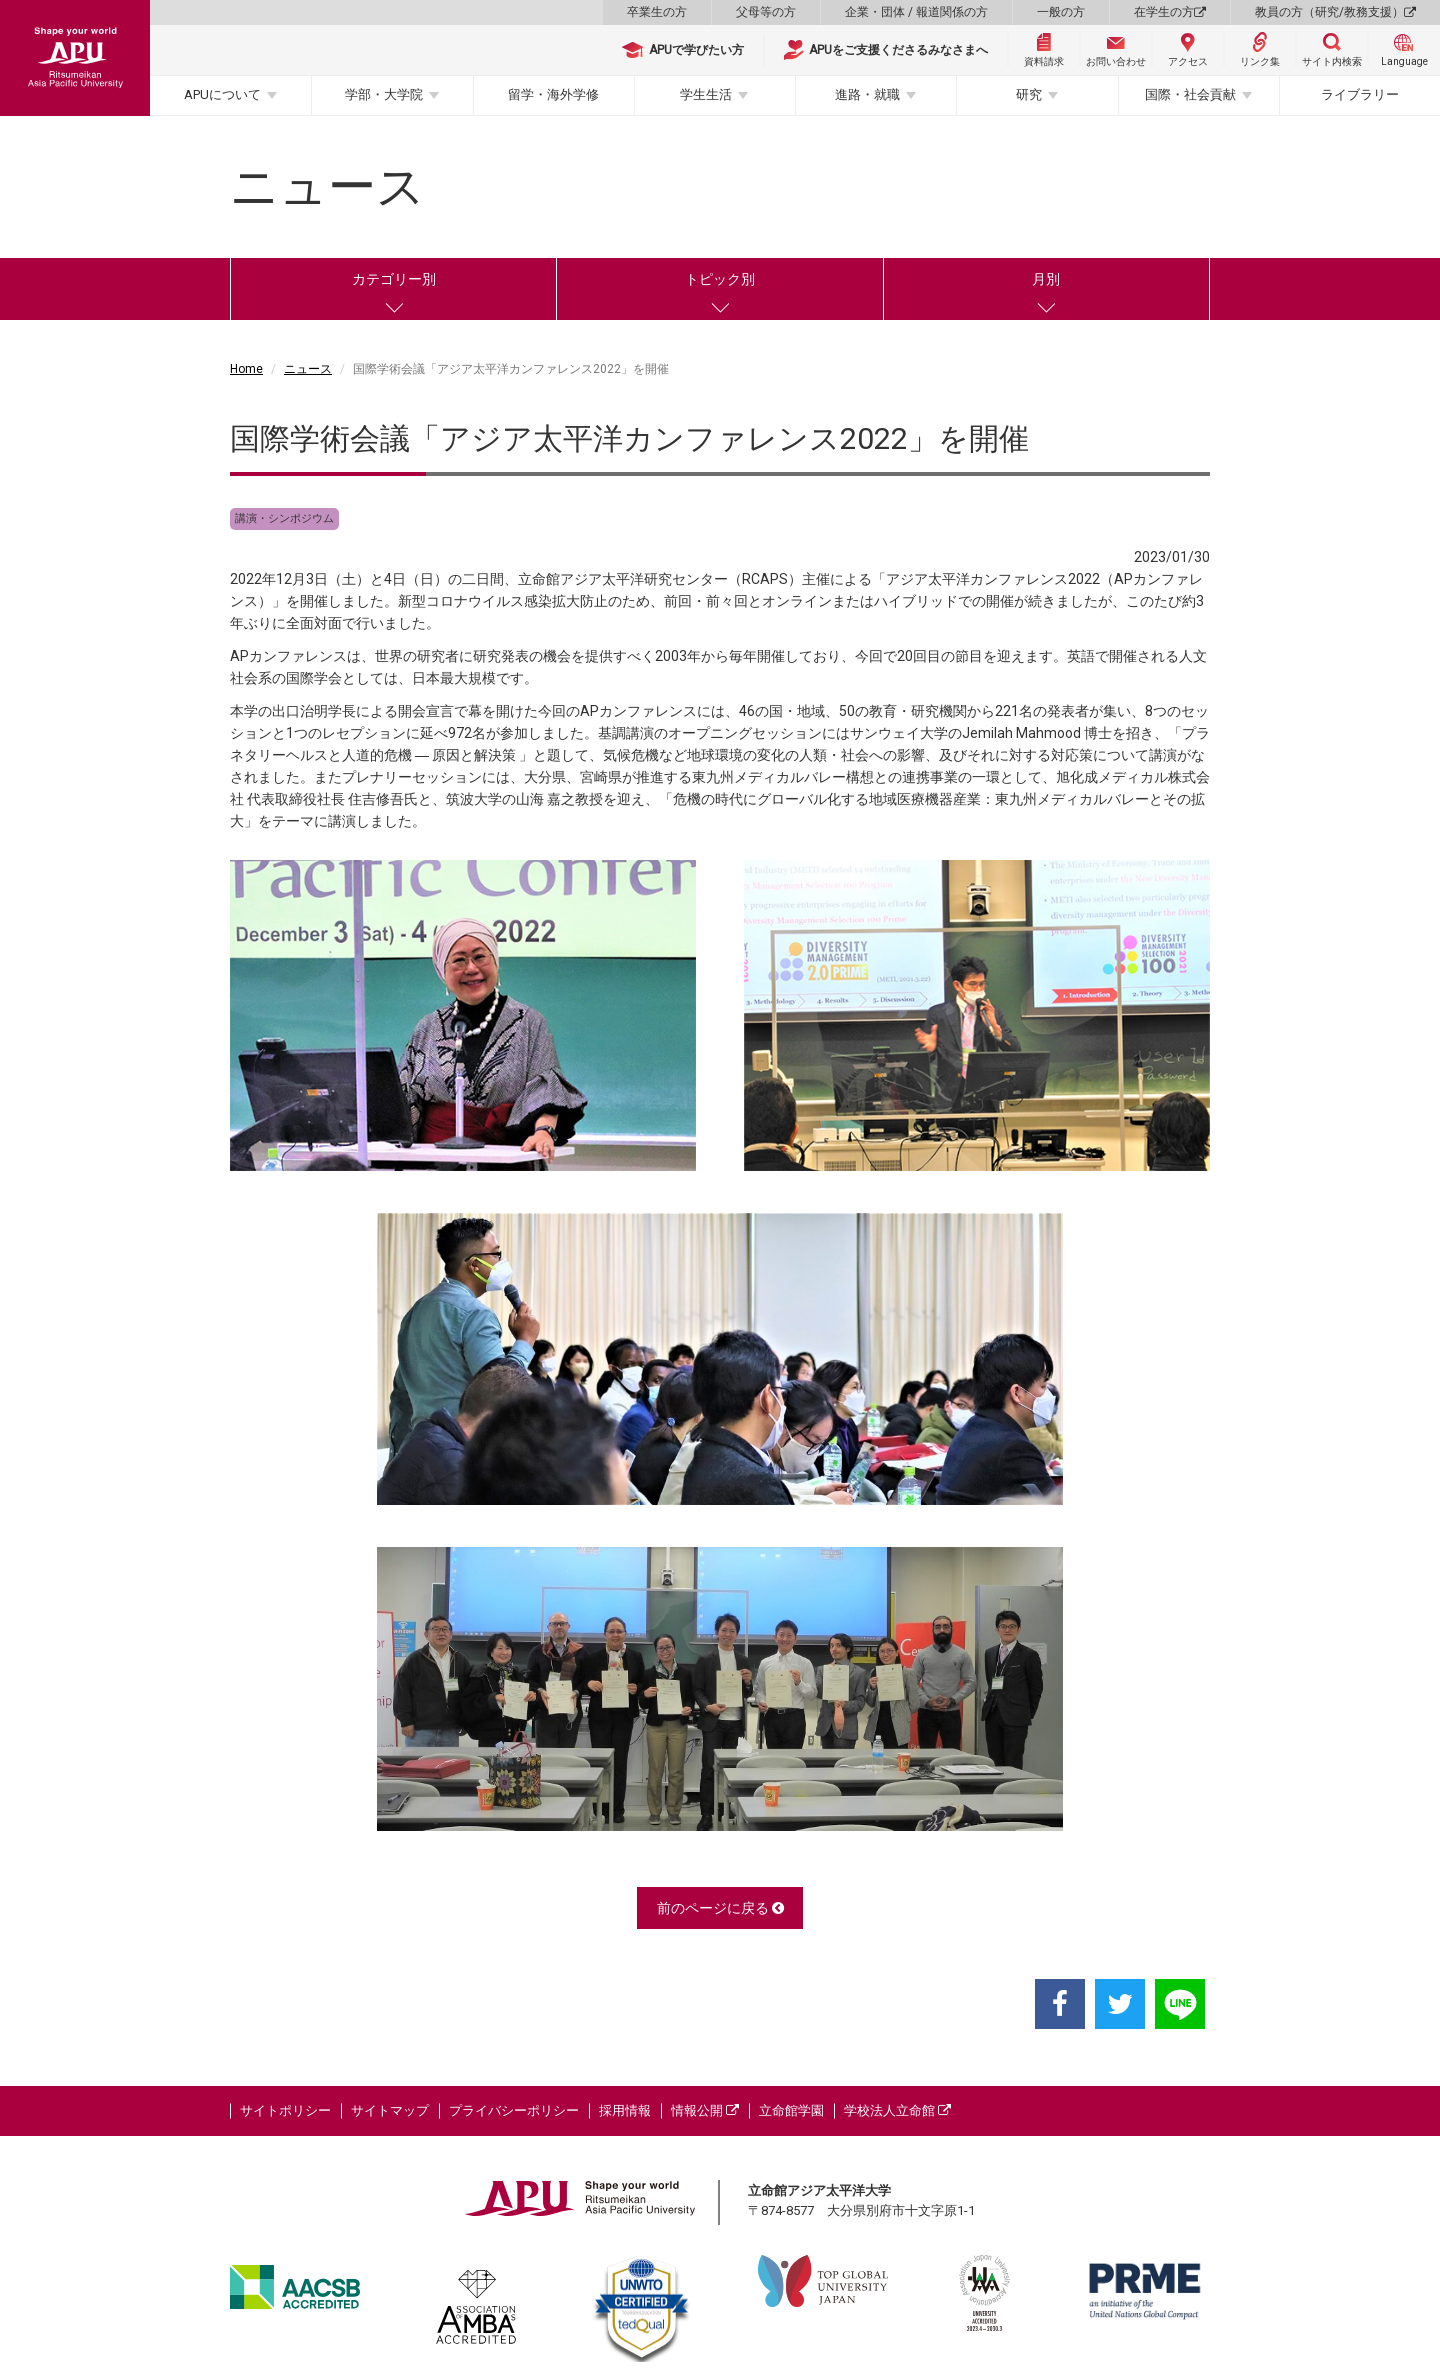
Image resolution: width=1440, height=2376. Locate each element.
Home (246, 369)
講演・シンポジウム (284, 518)
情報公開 (705, 2110)
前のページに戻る (720, 1908)
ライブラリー (1360, 94)
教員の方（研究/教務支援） (1335, 12)
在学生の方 (1170, 12)
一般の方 (1061, 12)
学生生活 (706, 94)
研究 (1029, 94)
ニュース (308, 369)
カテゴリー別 (394, 279)
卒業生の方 (657, 12)
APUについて (222, 94)
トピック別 (720, 279)
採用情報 (625, 2110)
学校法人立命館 (897, 2110)
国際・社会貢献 (1190, 94)
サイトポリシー (285, 2110)
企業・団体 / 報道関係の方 (916, 12)
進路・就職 (867, 94)
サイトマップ (390, 2110)
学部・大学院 (384, 94)
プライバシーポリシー (514, 2110)
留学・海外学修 (553, 94)
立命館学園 (791, 2110)
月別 (1046, 279)
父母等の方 (766, 12)
